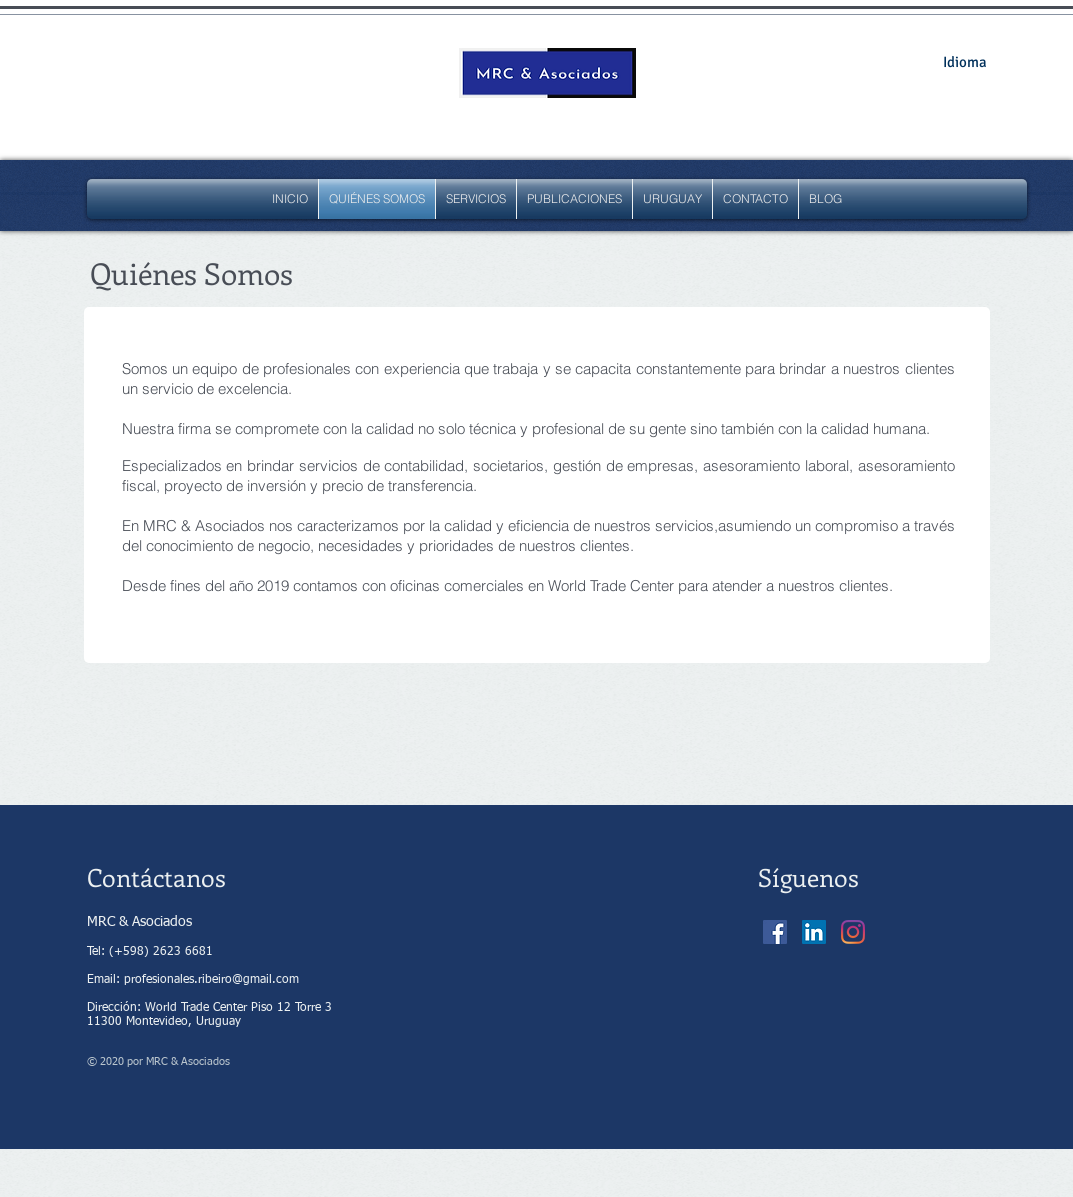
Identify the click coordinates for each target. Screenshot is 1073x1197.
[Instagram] (853, 932)
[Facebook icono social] (775, 932)
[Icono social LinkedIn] (814, 932)
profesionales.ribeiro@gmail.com (211, 980)
